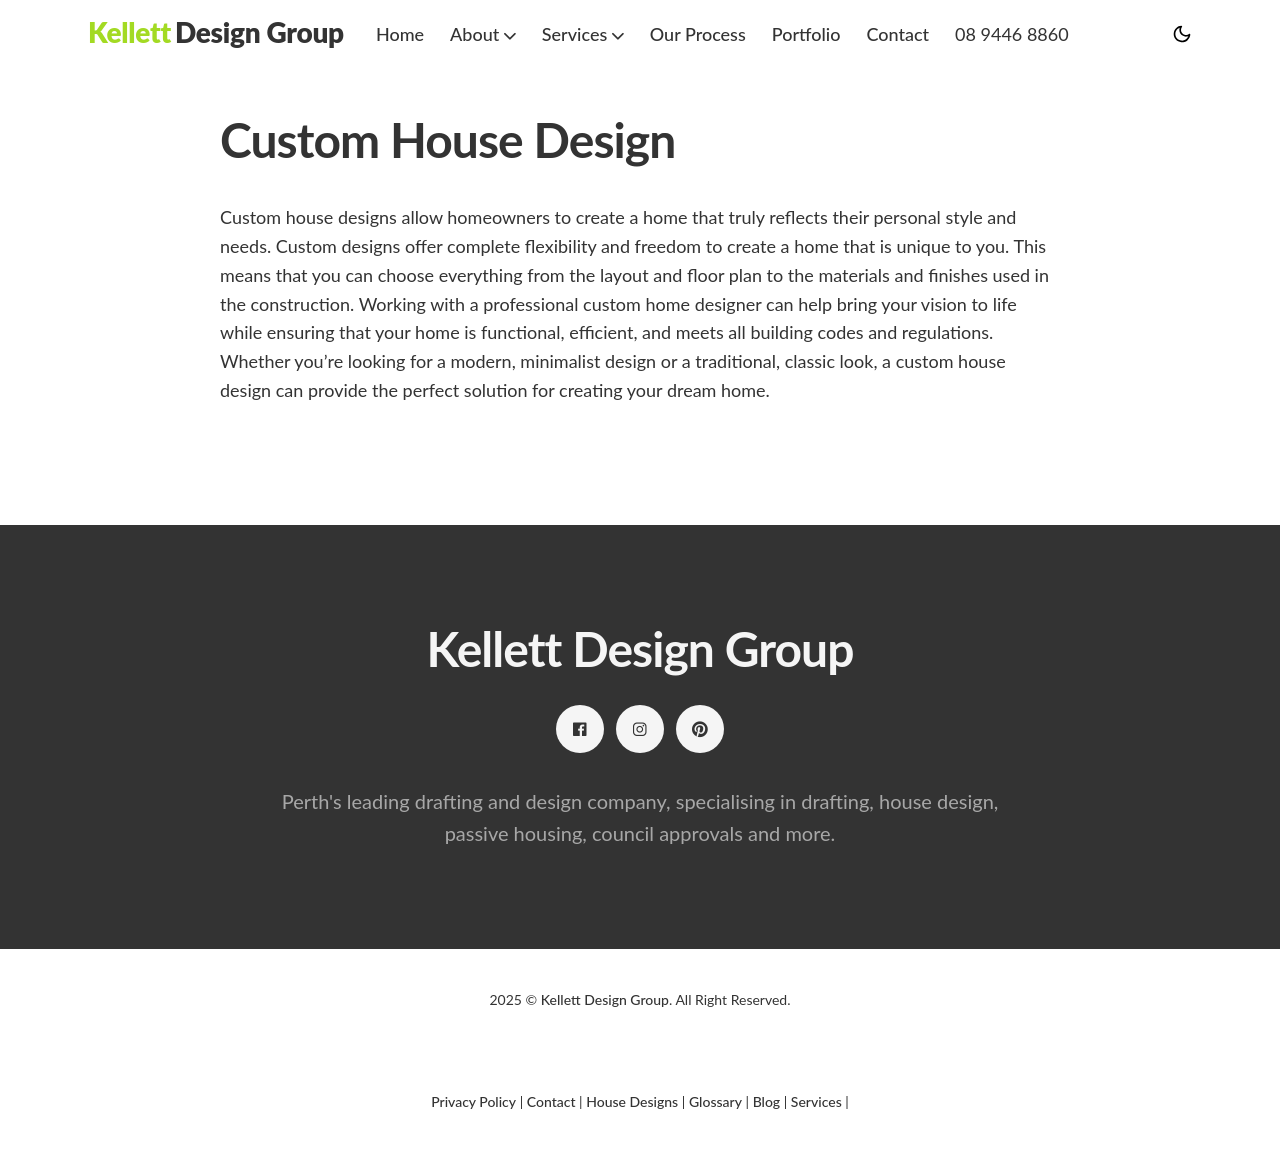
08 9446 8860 (1012, 34)
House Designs (632, 1101)
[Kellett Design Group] (216, 32)
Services (816, 1101)
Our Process (698, 34)
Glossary (715, 1101)
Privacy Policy (473, 1101)
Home (400, 34)
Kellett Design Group (605, 999)
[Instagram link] (640, 729)
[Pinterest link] (700, 729)
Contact (897, 34)
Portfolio (806, 34)
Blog (767, 1101)
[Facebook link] (580, 729)
